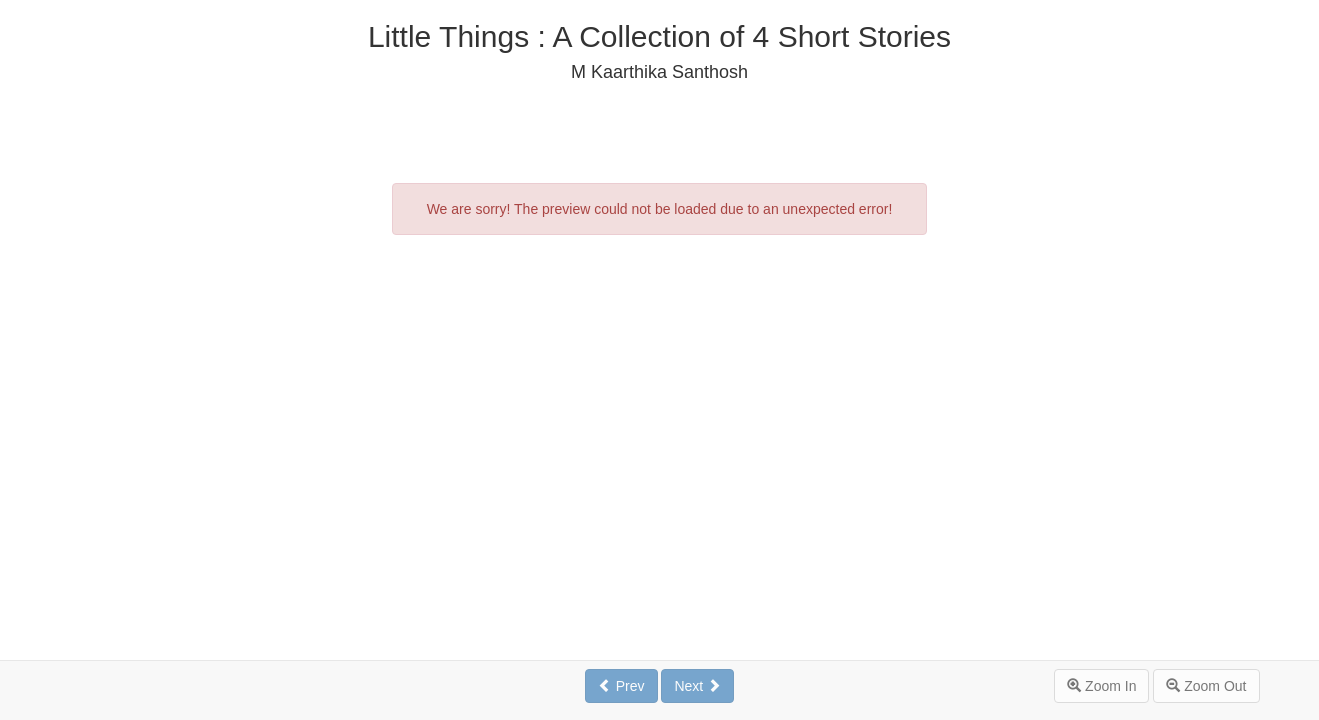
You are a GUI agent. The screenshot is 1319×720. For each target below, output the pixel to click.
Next (697, 686)
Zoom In (1101, 686)
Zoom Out (1206, 686)
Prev (621, 686)
